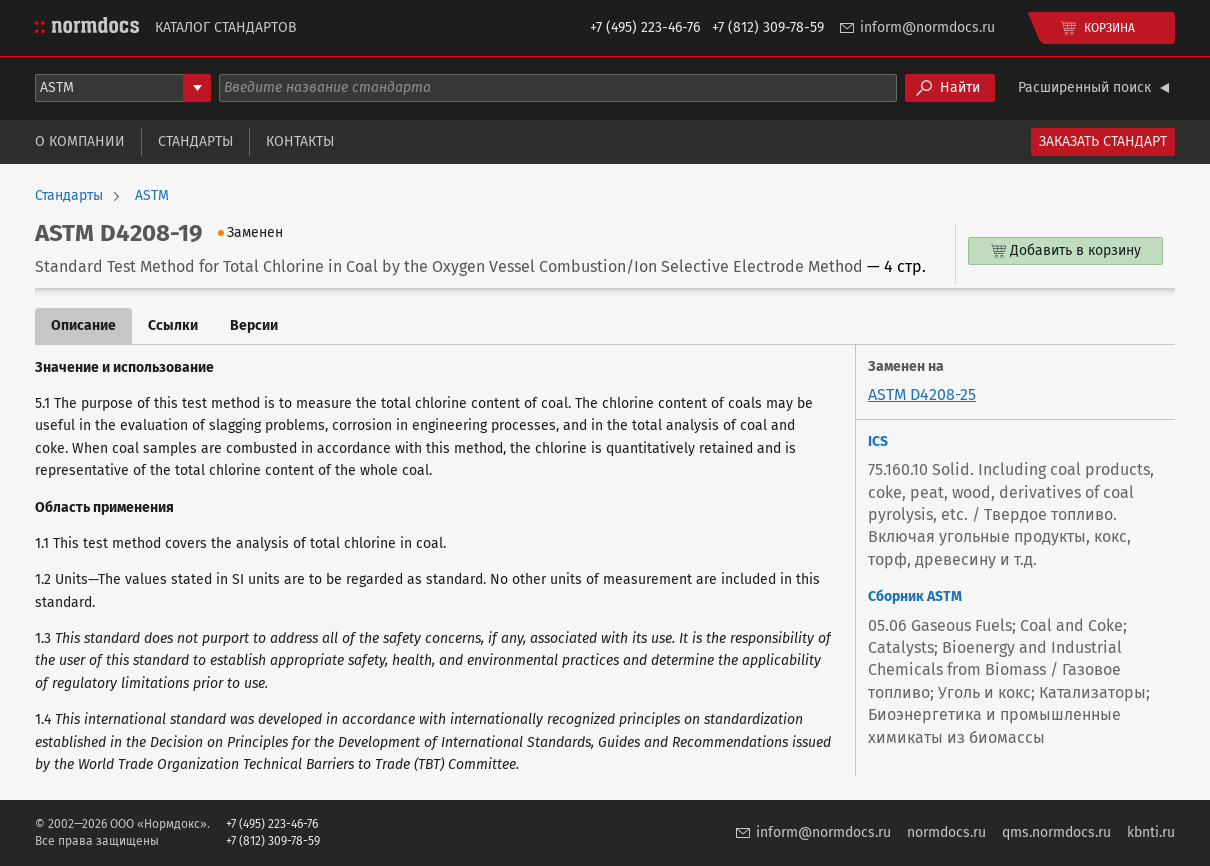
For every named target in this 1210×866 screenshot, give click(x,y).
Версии (254, 325)
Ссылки (173, 325)
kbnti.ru (1151, 832)
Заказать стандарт (1103, 141)
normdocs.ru (946, 832)
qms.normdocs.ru (1056, 832)
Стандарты (195, 141)
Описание (83, 325)
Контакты (300, 141)
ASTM (152, 196)
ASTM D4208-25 (922, 394)
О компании (80, 141)
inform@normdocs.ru (927, 27)
